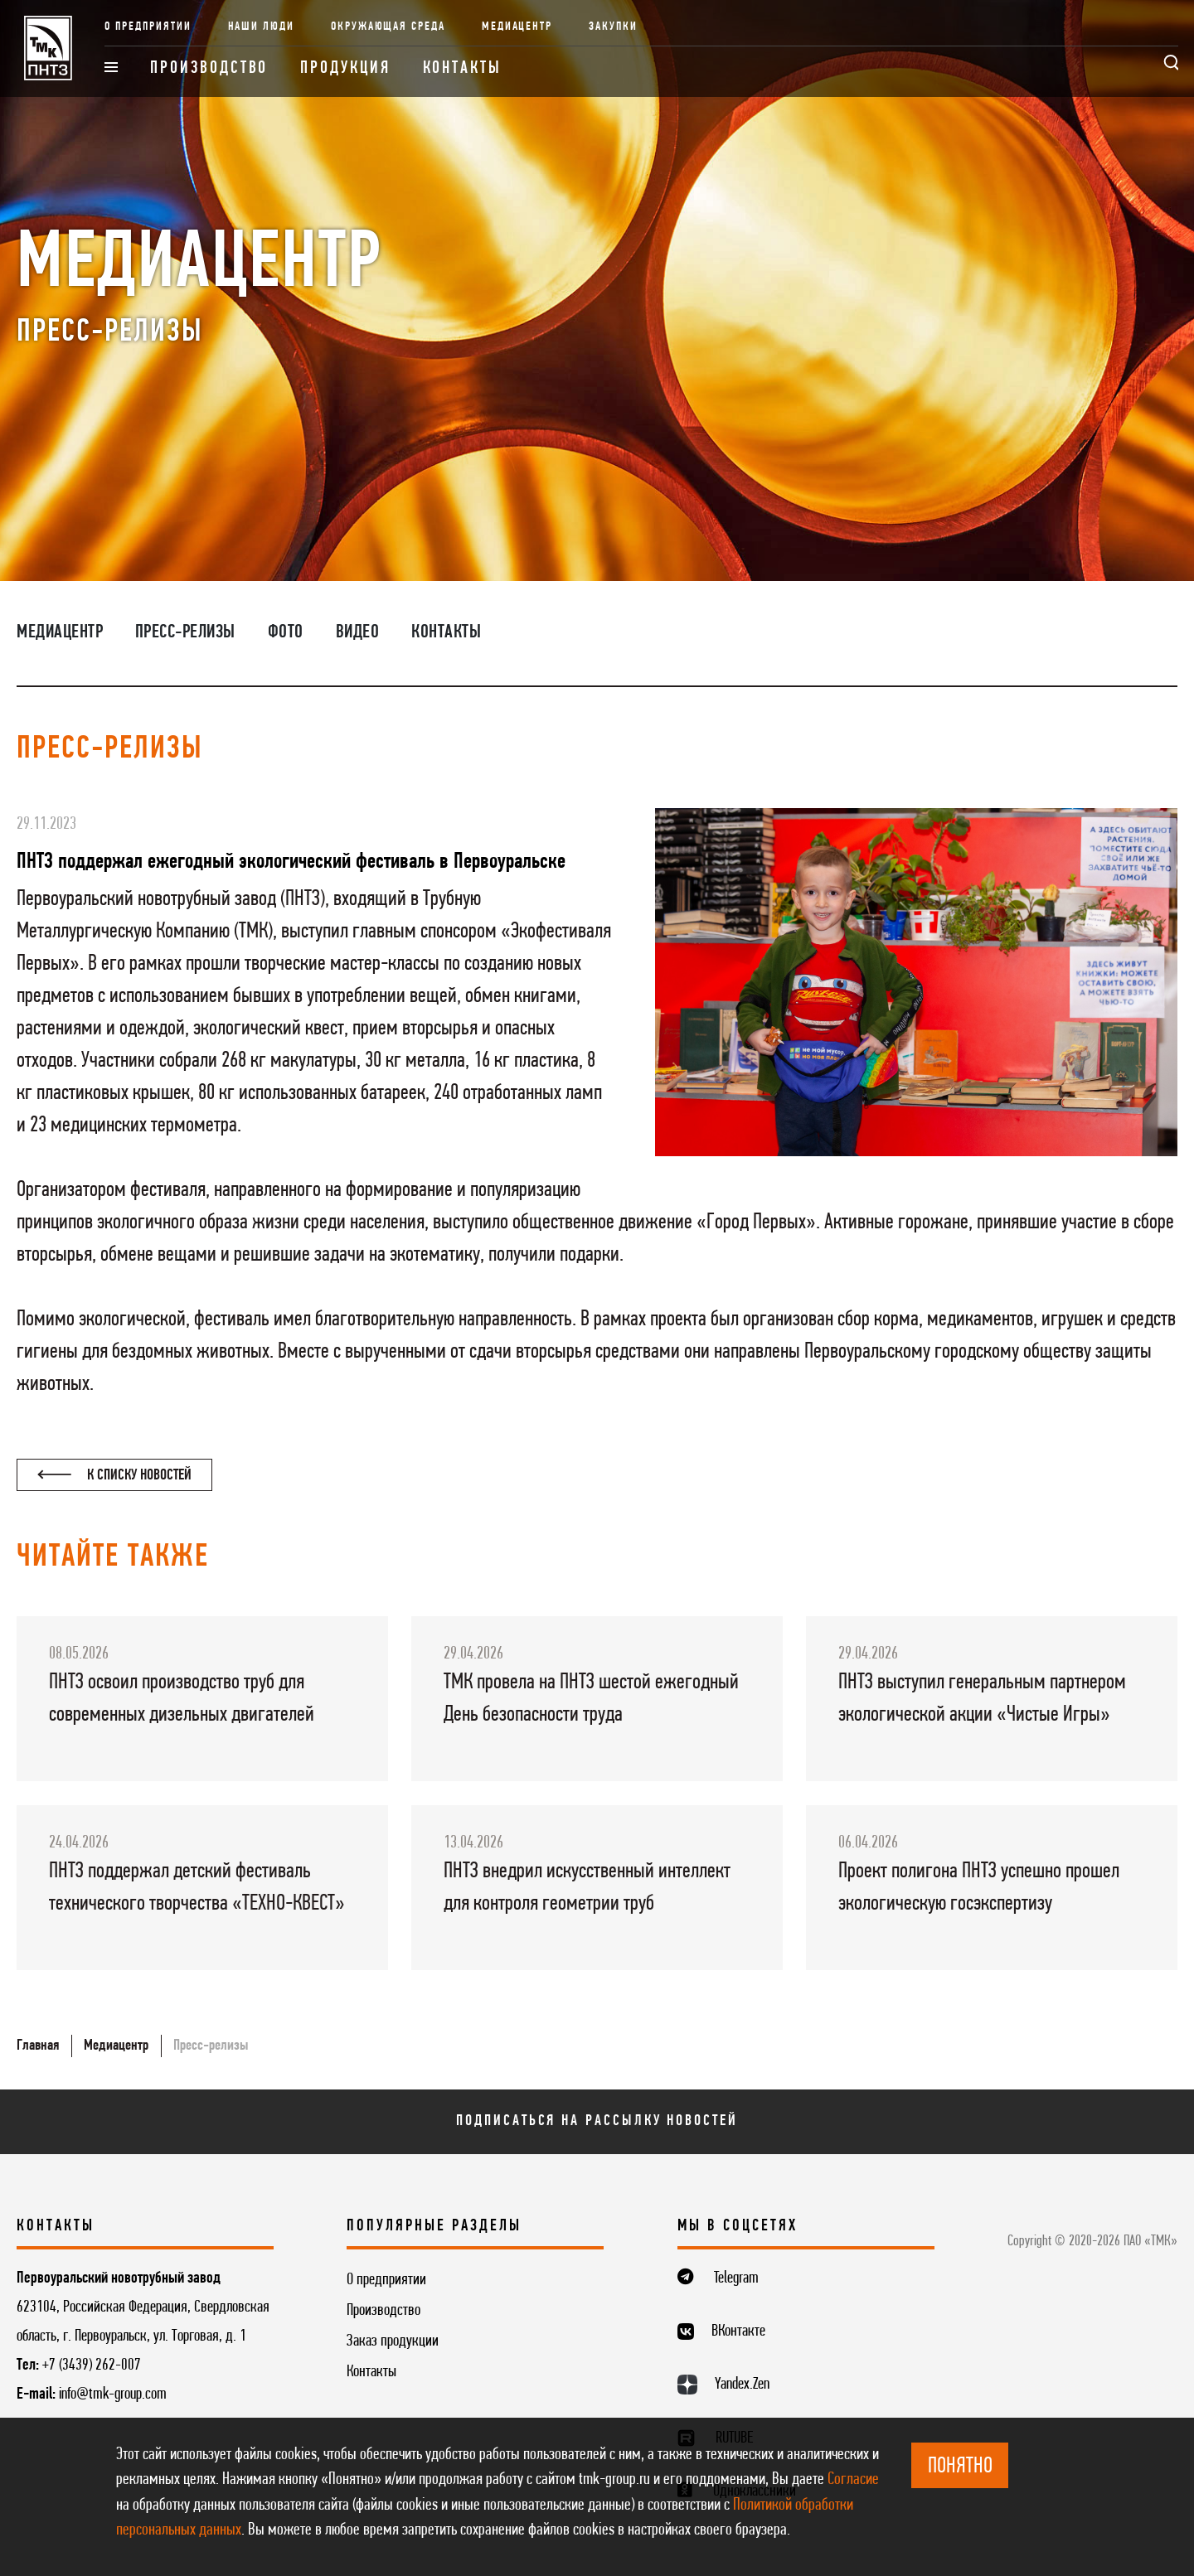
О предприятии (147, 27)
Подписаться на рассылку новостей (596, 2121)
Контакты (462, 68)
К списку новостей (114, 1475)
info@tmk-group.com (113, 2394)
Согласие (853, 2479)
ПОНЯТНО (960, 2467)
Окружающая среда (388, 27)
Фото (285, 632)
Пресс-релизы (185, 632)
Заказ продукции (393, 2341)
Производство (209, 68)
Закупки (613, 27)
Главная (38, 2045)
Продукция (345, 68)
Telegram (736, 2278)
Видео (358, 632)
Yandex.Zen (742, 2384)
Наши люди (261, 27)
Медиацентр (517, 27)
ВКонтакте (738, 2331)
